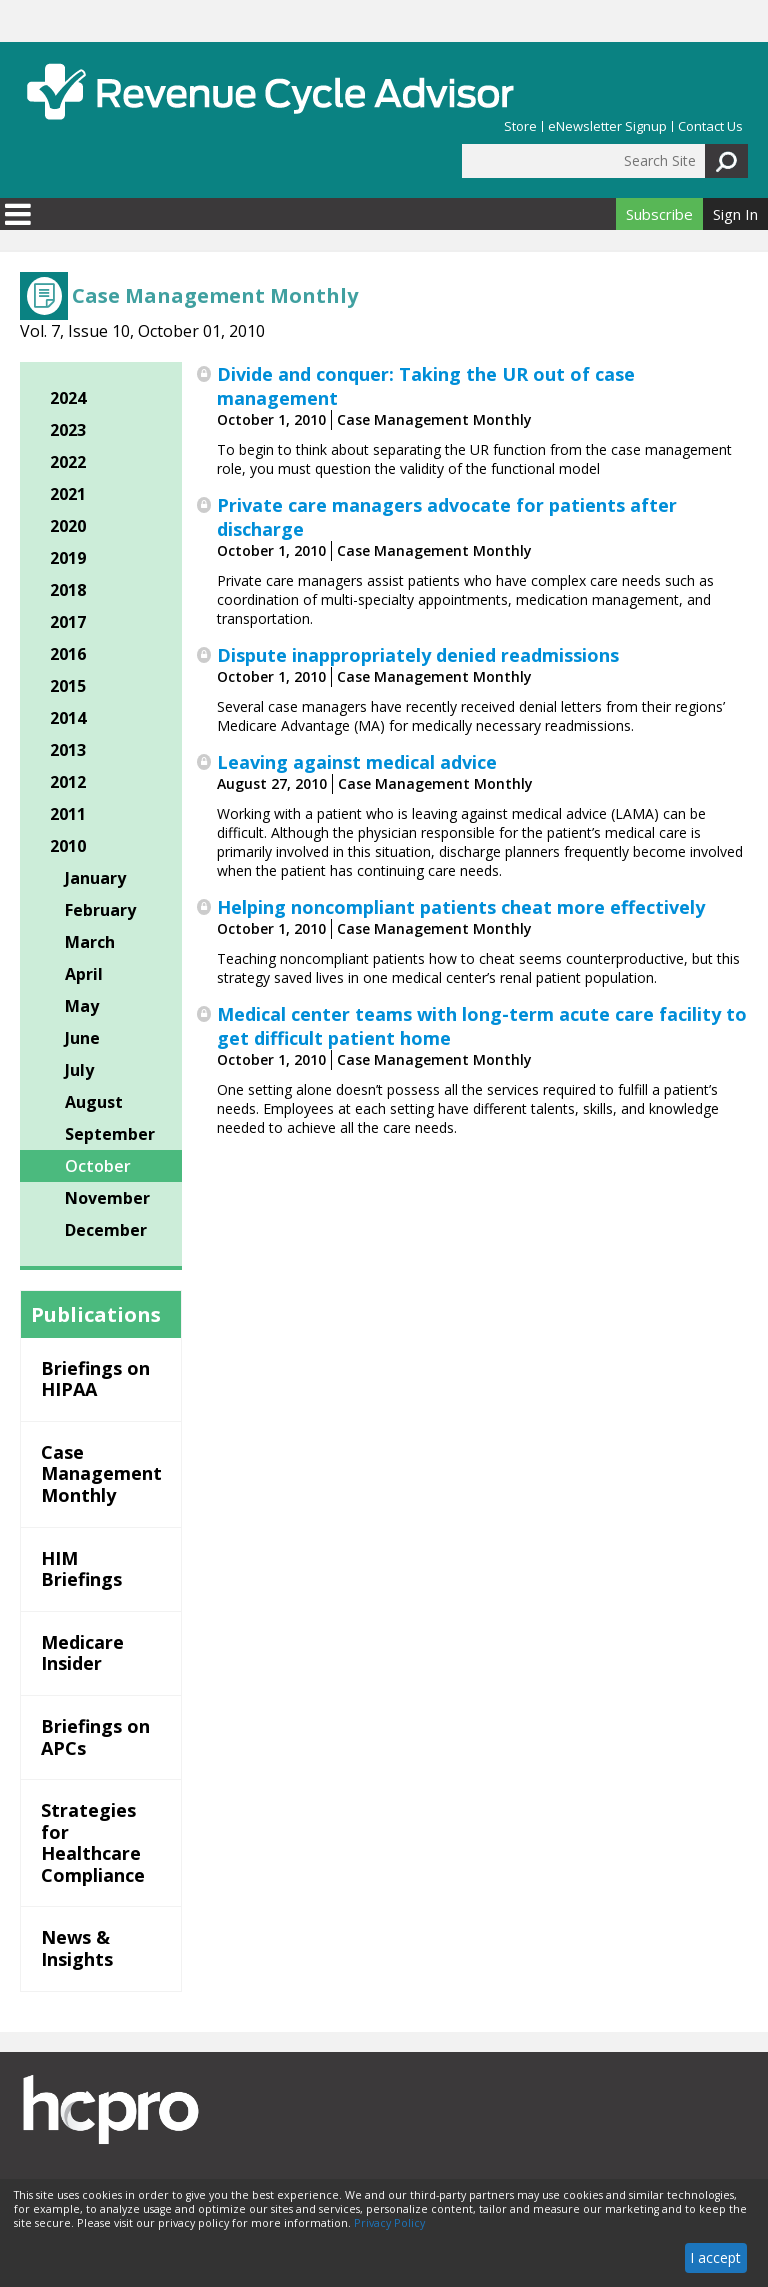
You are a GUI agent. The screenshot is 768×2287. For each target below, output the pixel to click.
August (94, 1102)
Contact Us (710, 126)
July (79, 1070)
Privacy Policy (389, 2223)
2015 (68, 686)
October (98, 1166)
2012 (68, 782)
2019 (68, 558)
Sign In (735, 214)
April (84, 974)
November (107, 1198)
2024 (68, 398)
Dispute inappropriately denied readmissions (418, 655)
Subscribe (659, 214)
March (90, 942)
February (100, 910)
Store (520, 126)
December (106, 1230)
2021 (68, 494)
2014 (68, 718)
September (110, 1134)
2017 (68, 622)
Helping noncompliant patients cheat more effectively (461, 907)
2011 (68, 814)
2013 (68, 750)
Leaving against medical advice (357, 762)
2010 (68, 846)
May (82, 1006)
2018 (68, 590)
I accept (715, 2257)
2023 (68, 430)
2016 (68, 654)
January (95, 878)
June (82, 1038)
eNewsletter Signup (607, 126)
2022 (68, 462)
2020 (68, 526)
